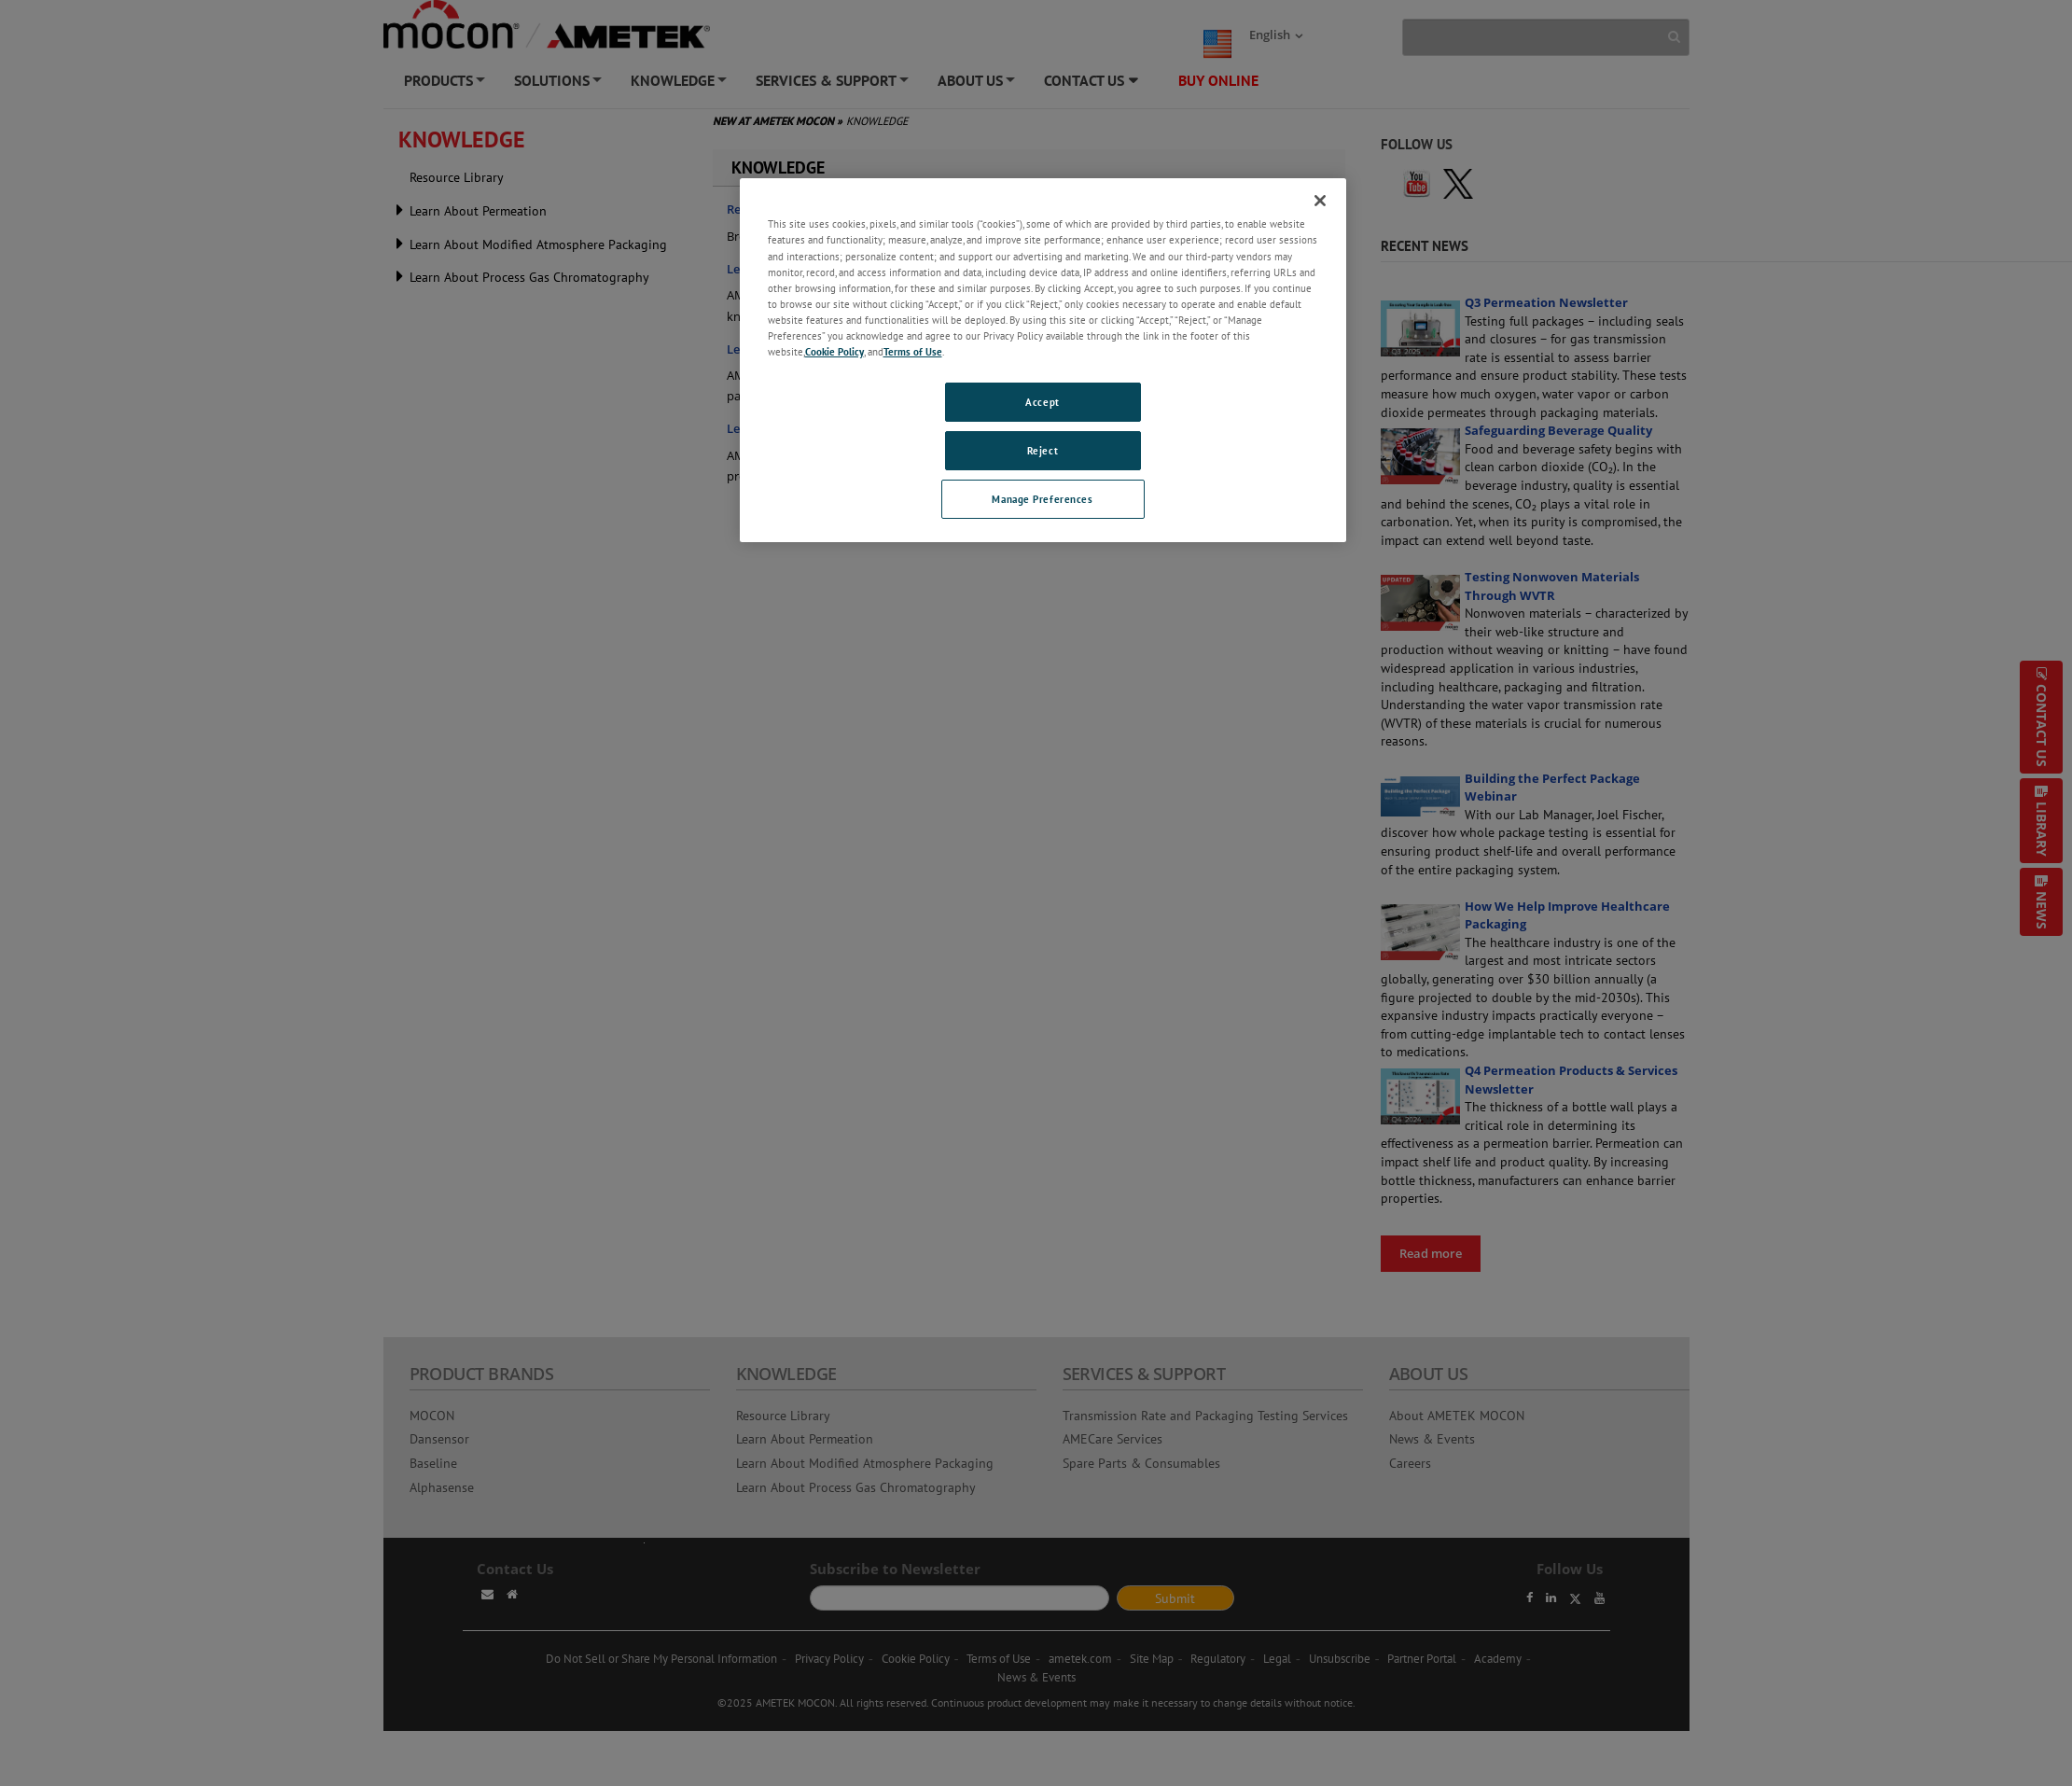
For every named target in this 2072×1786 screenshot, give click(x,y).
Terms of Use (912, 351)
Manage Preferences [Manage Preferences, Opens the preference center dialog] (1042, 499)
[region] (1043, 359)
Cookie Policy (834, 351)
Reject (1042, 450)
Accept (1042, 402)
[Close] (1320, 200)
